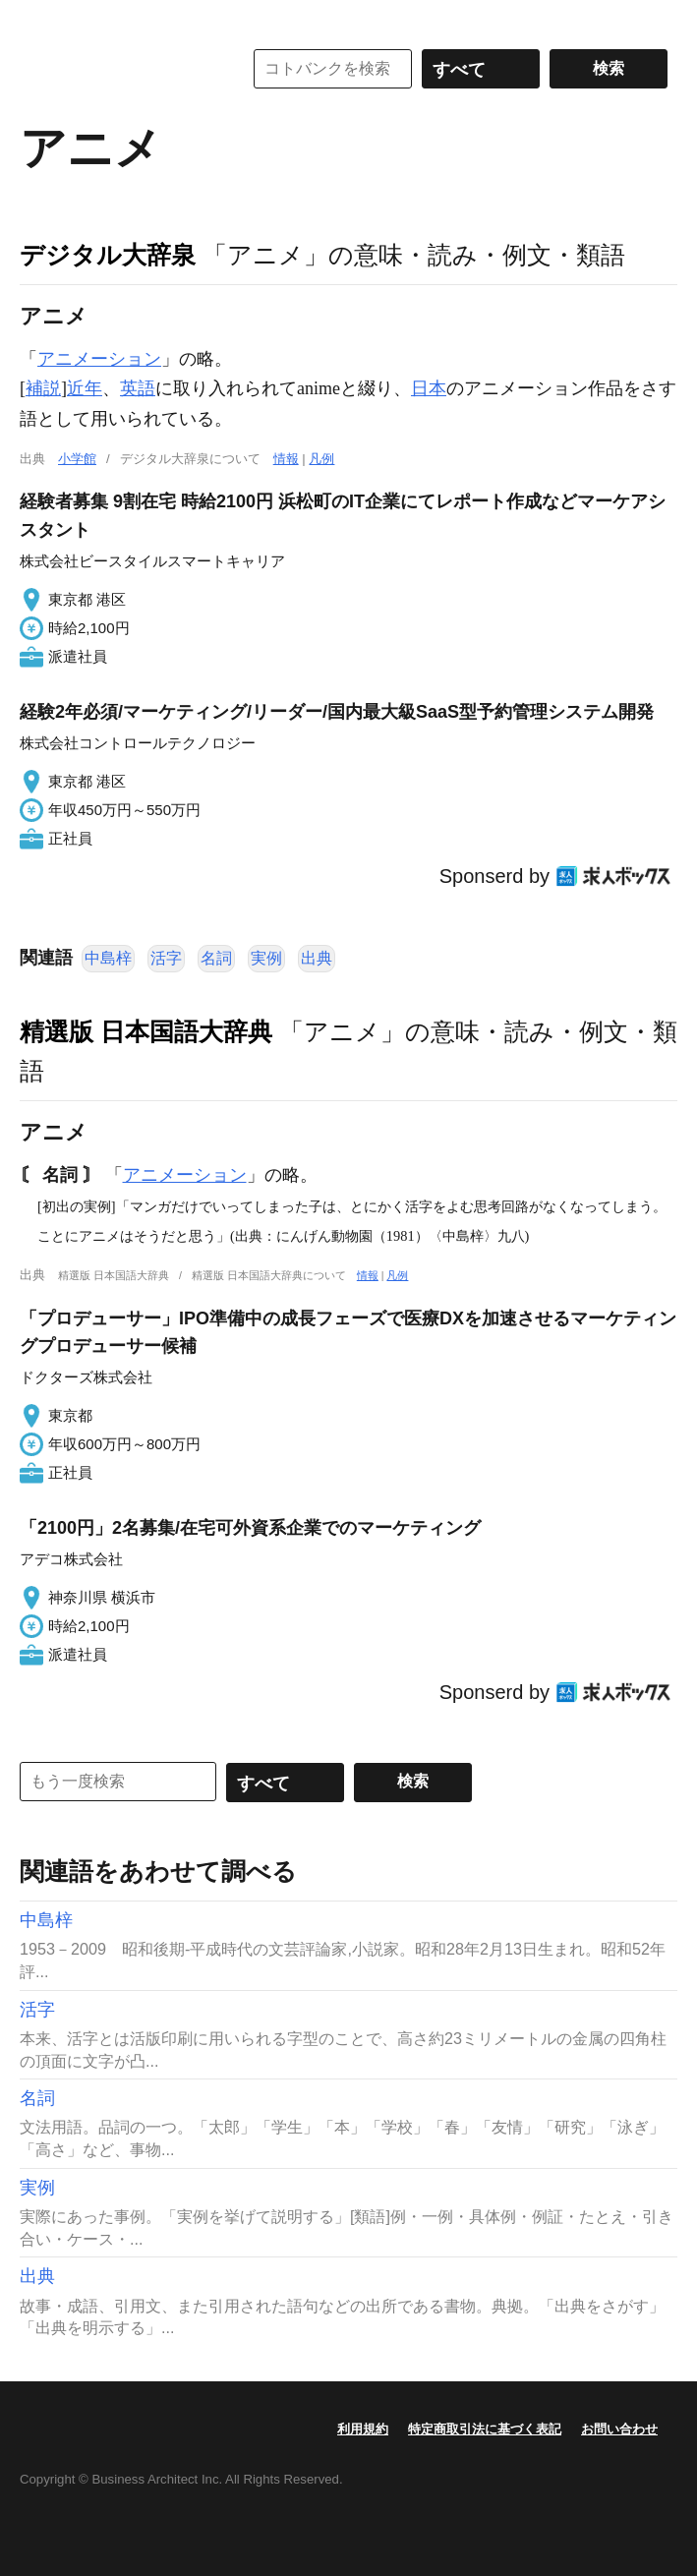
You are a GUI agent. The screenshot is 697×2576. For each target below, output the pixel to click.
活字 (166, 958)
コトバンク (117, 68)
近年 (84, 388)
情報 (286, 458)
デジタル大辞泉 (108, 254)
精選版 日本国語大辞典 (146, 1031)
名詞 (216, 958)
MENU (39, 19)
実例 (266, 958)
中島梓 (108, 958)
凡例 (321, 458)
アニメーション (99, 359)
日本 (428, 388)
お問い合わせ (619, 2429)
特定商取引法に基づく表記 (484, 2429)
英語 (137, 388)
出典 (316, 958)
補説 (43, 388)
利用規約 (362, 2429)
